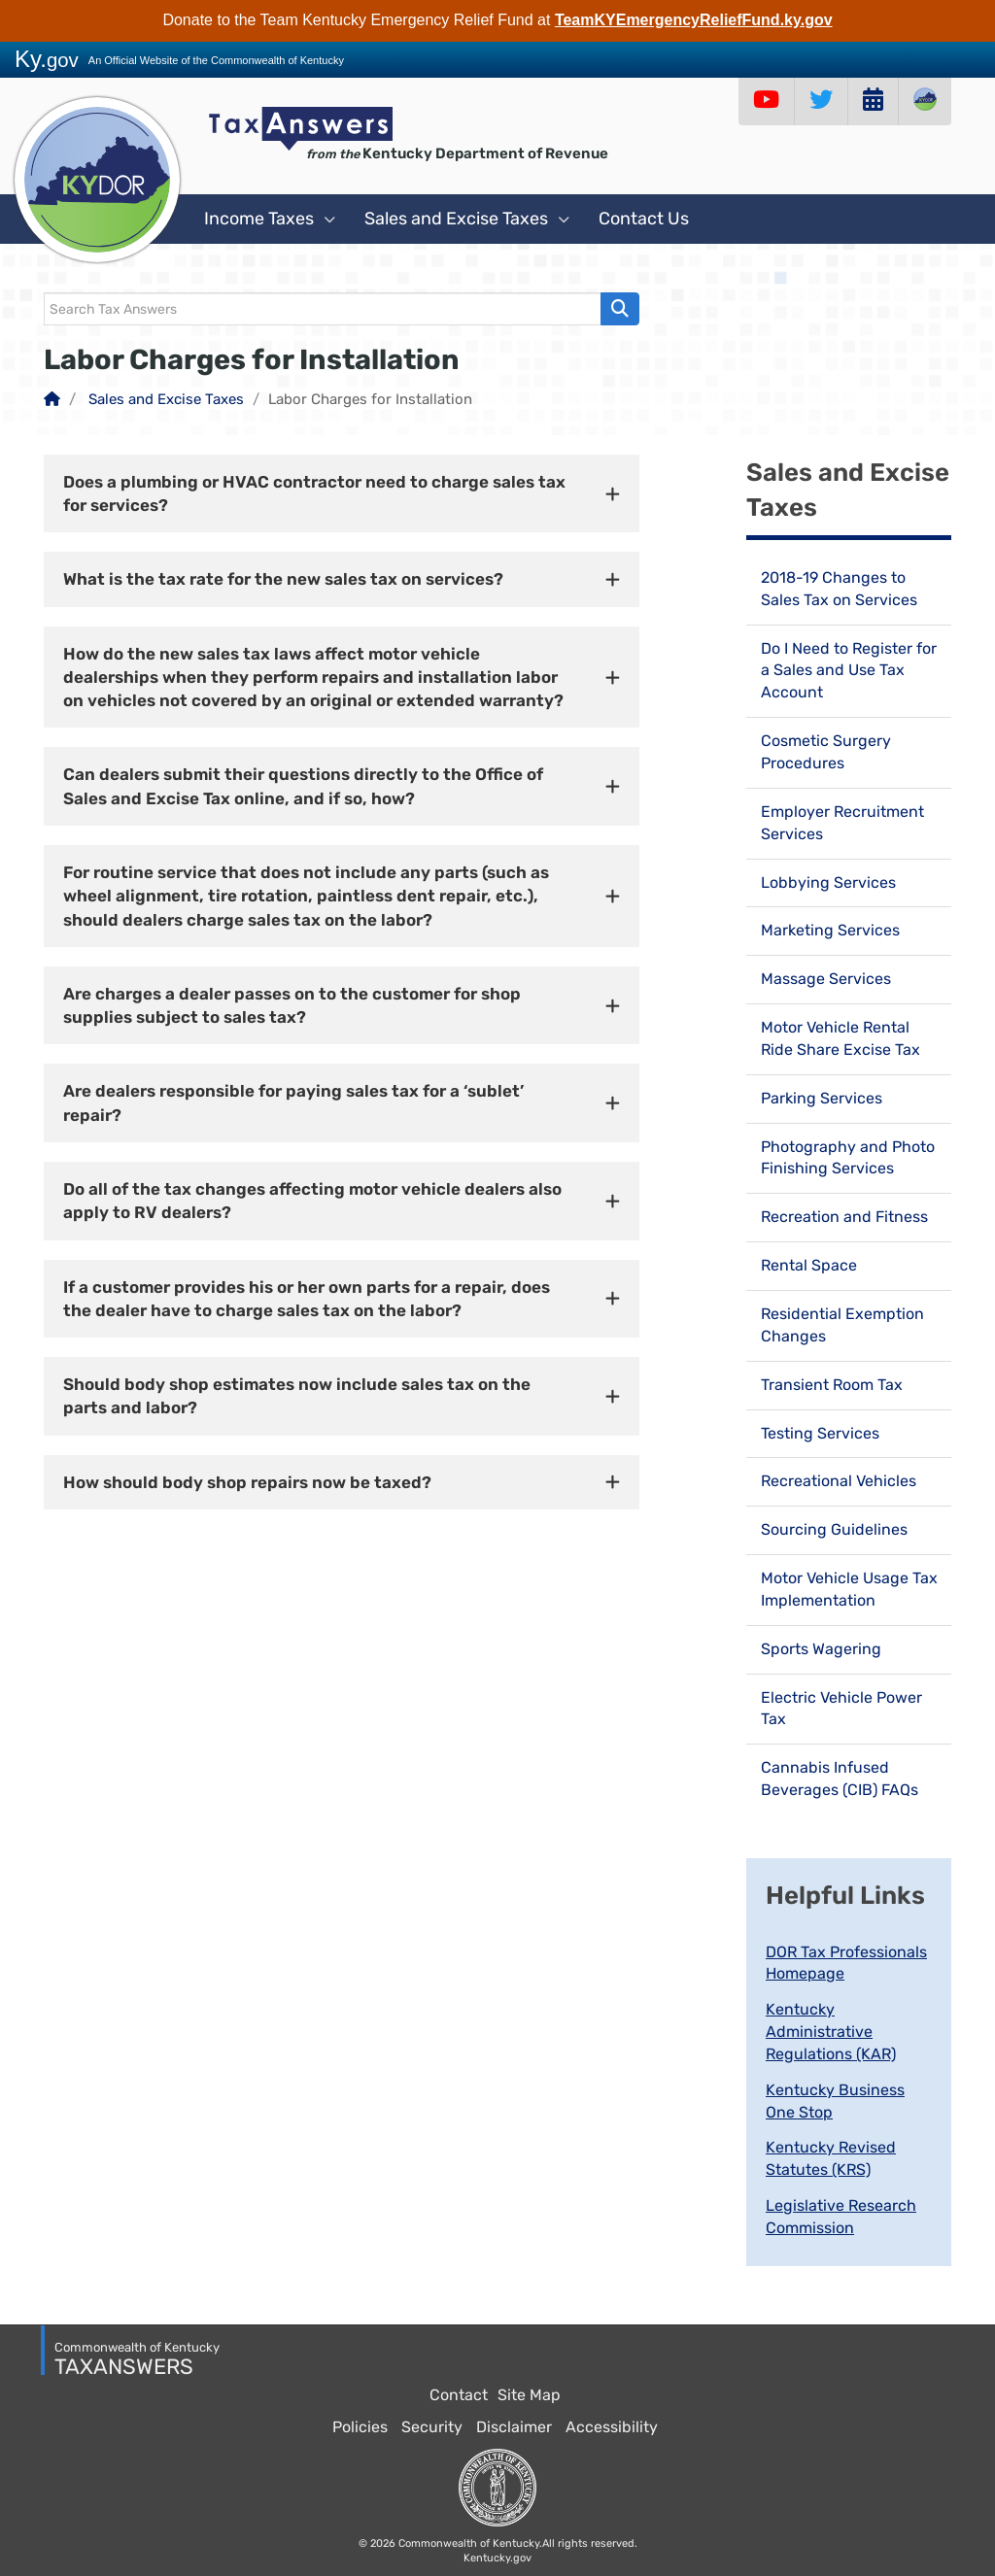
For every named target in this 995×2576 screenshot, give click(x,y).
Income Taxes (269, 218)
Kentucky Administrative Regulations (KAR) (831, 2031)
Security (432, 2427)
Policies (360, 2427)
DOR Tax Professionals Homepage (846, 1963)
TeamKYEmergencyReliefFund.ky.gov (694, 20)
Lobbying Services (828, 882)
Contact (458, 2395)
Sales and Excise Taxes (466, 218)
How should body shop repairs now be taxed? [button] (247, 1482)
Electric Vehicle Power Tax (841, 1708)
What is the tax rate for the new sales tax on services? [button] (283, 579)
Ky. (47, 59)
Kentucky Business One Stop (835, 2101)
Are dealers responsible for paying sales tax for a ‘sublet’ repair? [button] (293, 1102)
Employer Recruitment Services (842, 822)
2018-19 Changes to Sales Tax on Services (839, 588)
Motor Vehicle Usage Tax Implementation (849, 1589)
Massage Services (826, 978)
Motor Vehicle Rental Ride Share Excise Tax (840, 1038)
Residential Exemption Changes (842, 1325)
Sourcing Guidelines (834, 1529)
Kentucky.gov (497, 2558)
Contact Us (644, 218)
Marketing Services (830, 930)
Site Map (529, 2395)
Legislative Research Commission (841, 2216)
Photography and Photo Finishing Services (848, 1157)
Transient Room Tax (832, 1384)
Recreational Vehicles (838, 1481)
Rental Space (809, 1265)
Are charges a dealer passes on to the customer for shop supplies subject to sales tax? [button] (292, 1005)
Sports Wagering (821, 1649)
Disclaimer (514, 2427)
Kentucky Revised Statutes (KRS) (831, 2158)
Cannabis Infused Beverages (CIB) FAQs (839, 1778)
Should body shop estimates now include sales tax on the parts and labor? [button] (297, 1395)
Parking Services (821, 1098)
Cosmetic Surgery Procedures (826, 751)
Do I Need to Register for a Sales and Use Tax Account (849, 670)
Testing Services (820, 1433)
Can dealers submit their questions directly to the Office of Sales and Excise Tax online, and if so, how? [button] (303, 785)
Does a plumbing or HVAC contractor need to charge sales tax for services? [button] (314, 493)
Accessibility (612, 2427)
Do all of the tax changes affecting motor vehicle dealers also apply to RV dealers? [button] (312, 1200)
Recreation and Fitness (844, 1216)
